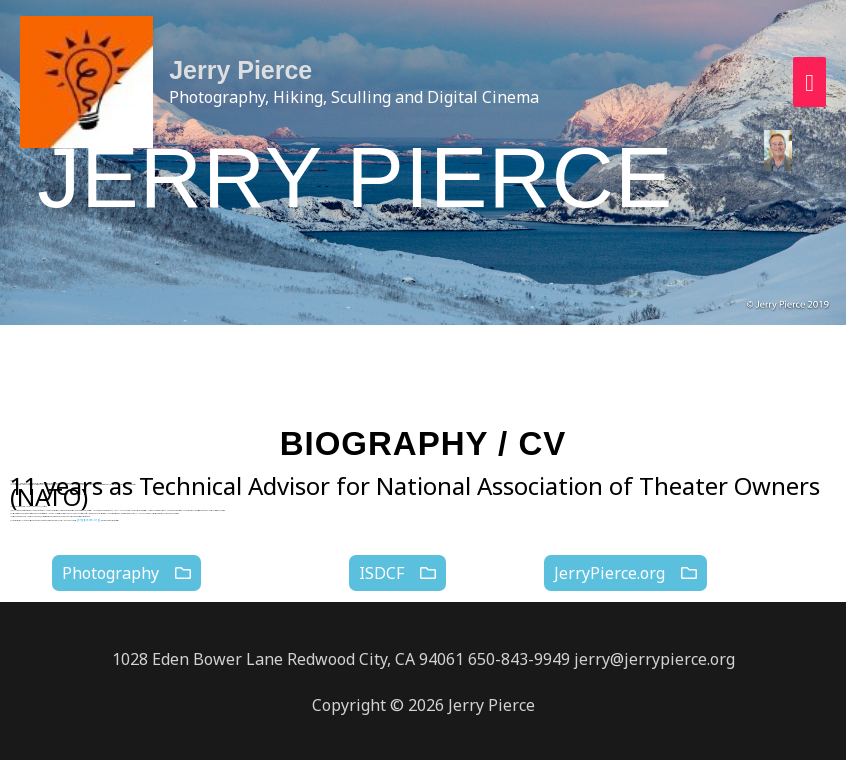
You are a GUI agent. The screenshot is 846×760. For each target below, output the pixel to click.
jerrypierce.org (81, 519)
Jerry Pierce (250, 73)
